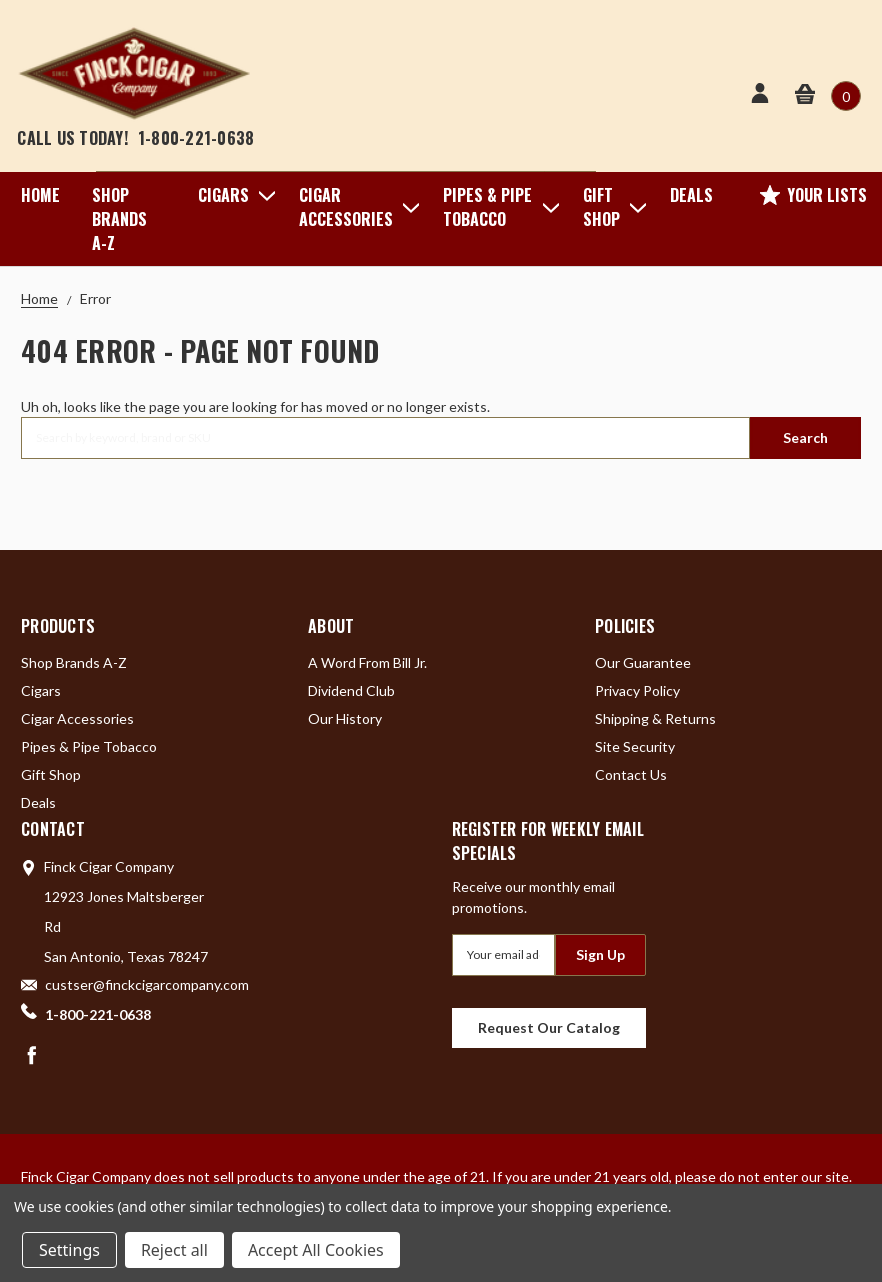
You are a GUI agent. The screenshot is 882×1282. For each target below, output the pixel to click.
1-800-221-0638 (196, 138)
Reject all (174, 1250)
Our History (345, 718)
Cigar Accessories (355, 207)
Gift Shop (610, 207)
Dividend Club (351, 690)
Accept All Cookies (316, 1250)
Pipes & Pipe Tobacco (497, 207)
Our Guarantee (643, 662)
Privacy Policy (637, 690)
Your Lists (813, 195)
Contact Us (631, 774)
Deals (691, 195)
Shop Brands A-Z (119, 219)
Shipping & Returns (655, 718)
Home (40, 195)
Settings (69, 1250)
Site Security (635, 746)
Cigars (232, 195)
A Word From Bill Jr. (367, 662)
